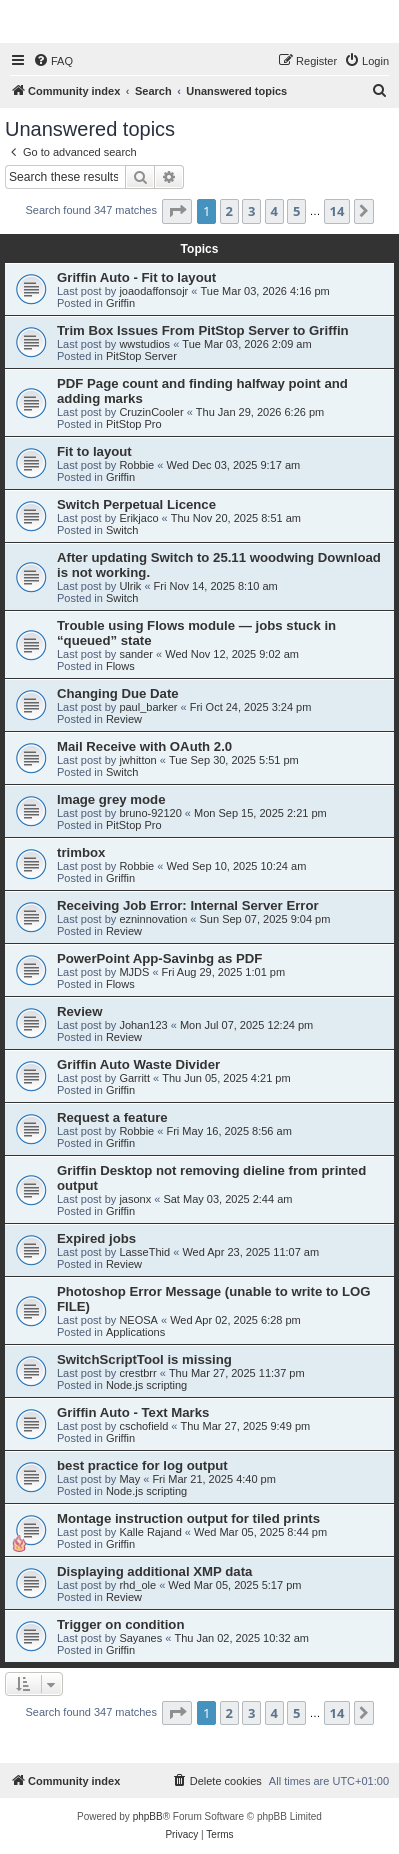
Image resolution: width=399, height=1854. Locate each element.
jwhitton (137, 760)
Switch (122, 530)
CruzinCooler (151, 412)
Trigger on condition (120, 1624)
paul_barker (148, 707)
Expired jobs (96, 1238)
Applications (135, 1332)
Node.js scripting (146, 1385)
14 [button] (337, 211)
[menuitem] (53, 61)
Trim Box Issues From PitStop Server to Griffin (203, 330)
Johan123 (143, 1025)
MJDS (134, 972)
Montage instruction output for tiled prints (188, 1518)
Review (124, 719)
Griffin (120, 303)
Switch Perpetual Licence (136, 504)
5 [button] (296, 211)
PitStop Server (141, 356)
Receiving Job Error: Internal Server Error (188, 905)
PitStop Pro (134, 424)
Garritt (134, 1078)
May (129, 1479)
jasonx (135, 1199)
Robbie (136, 465)
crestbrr (137, 1373)
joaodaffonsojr (153, 291)
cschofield (143, 1426)
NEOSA (138, 1320)
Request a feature (112, 1117)
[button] (177, 211)
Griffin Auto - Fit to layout (136, 277)
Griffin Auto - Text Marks (133, 1412)
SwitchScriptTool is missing (144, 1359)
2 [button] (229, 211)
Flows (120, 666)
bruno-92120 (150, 813)
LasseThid (144, 1252)
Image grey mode (111, 799)
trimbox (81, 852)
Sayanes (140, 1638)
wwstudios (144, 344)
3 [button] (251, 211)
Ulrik (130, 586)
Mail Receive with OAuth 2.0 (144, 746)
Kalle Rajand (150, 1532)
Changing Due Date (118, 693)
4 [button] (274, 211)
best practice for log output (142, 1465)
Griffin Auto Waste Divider (138, 1064)
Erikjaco (138, 518)
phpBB (148, 1816)
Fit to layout (94, 451)
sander (136, 654)
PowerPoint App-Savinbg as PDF (159, 958)
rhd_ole (137, 1585)
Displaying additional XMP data (154, 1571)
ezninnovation (153, 919)
